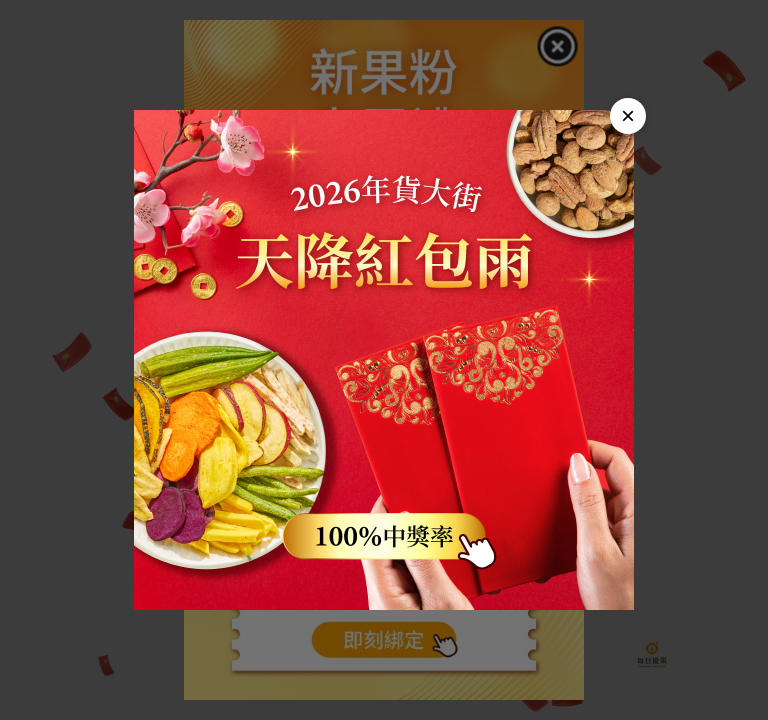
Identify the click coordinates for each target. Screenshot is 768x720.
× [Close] (628, 115)
